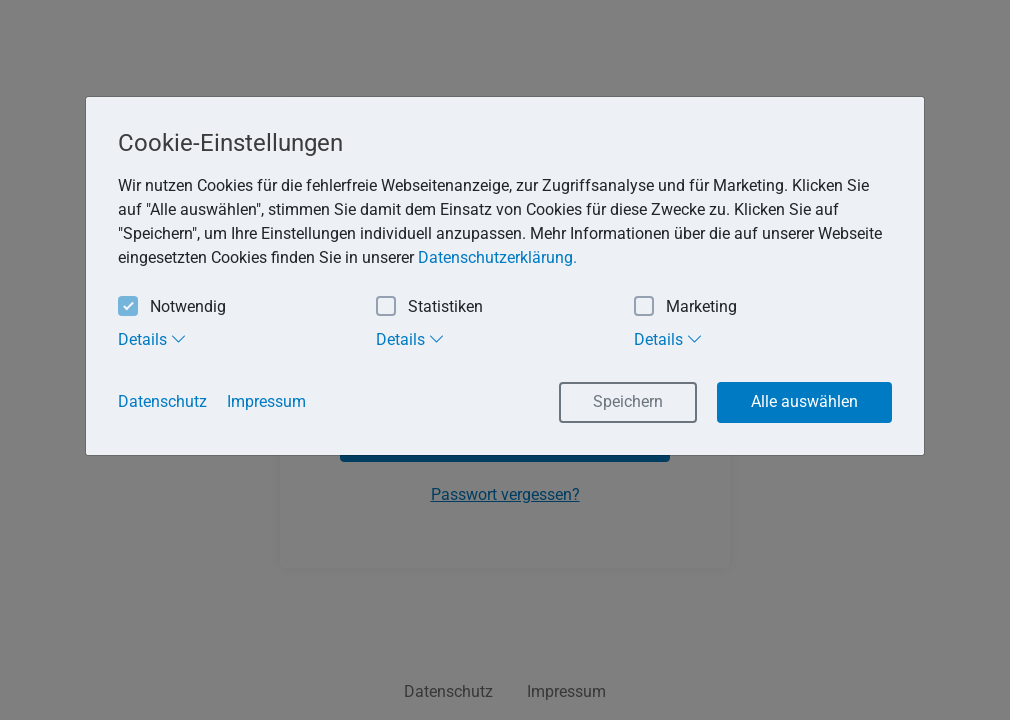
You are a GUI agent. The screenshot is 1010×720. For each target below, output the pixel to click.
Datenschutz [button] (162, 401)
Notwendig (172, 307)
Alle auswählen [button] (804, 401)
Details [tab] (152, 339)
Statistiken (429, 307)
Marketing (685, 307)
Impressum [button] (266, 401)
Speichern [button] (628, 401)
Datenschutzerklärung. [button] (497, 257)
